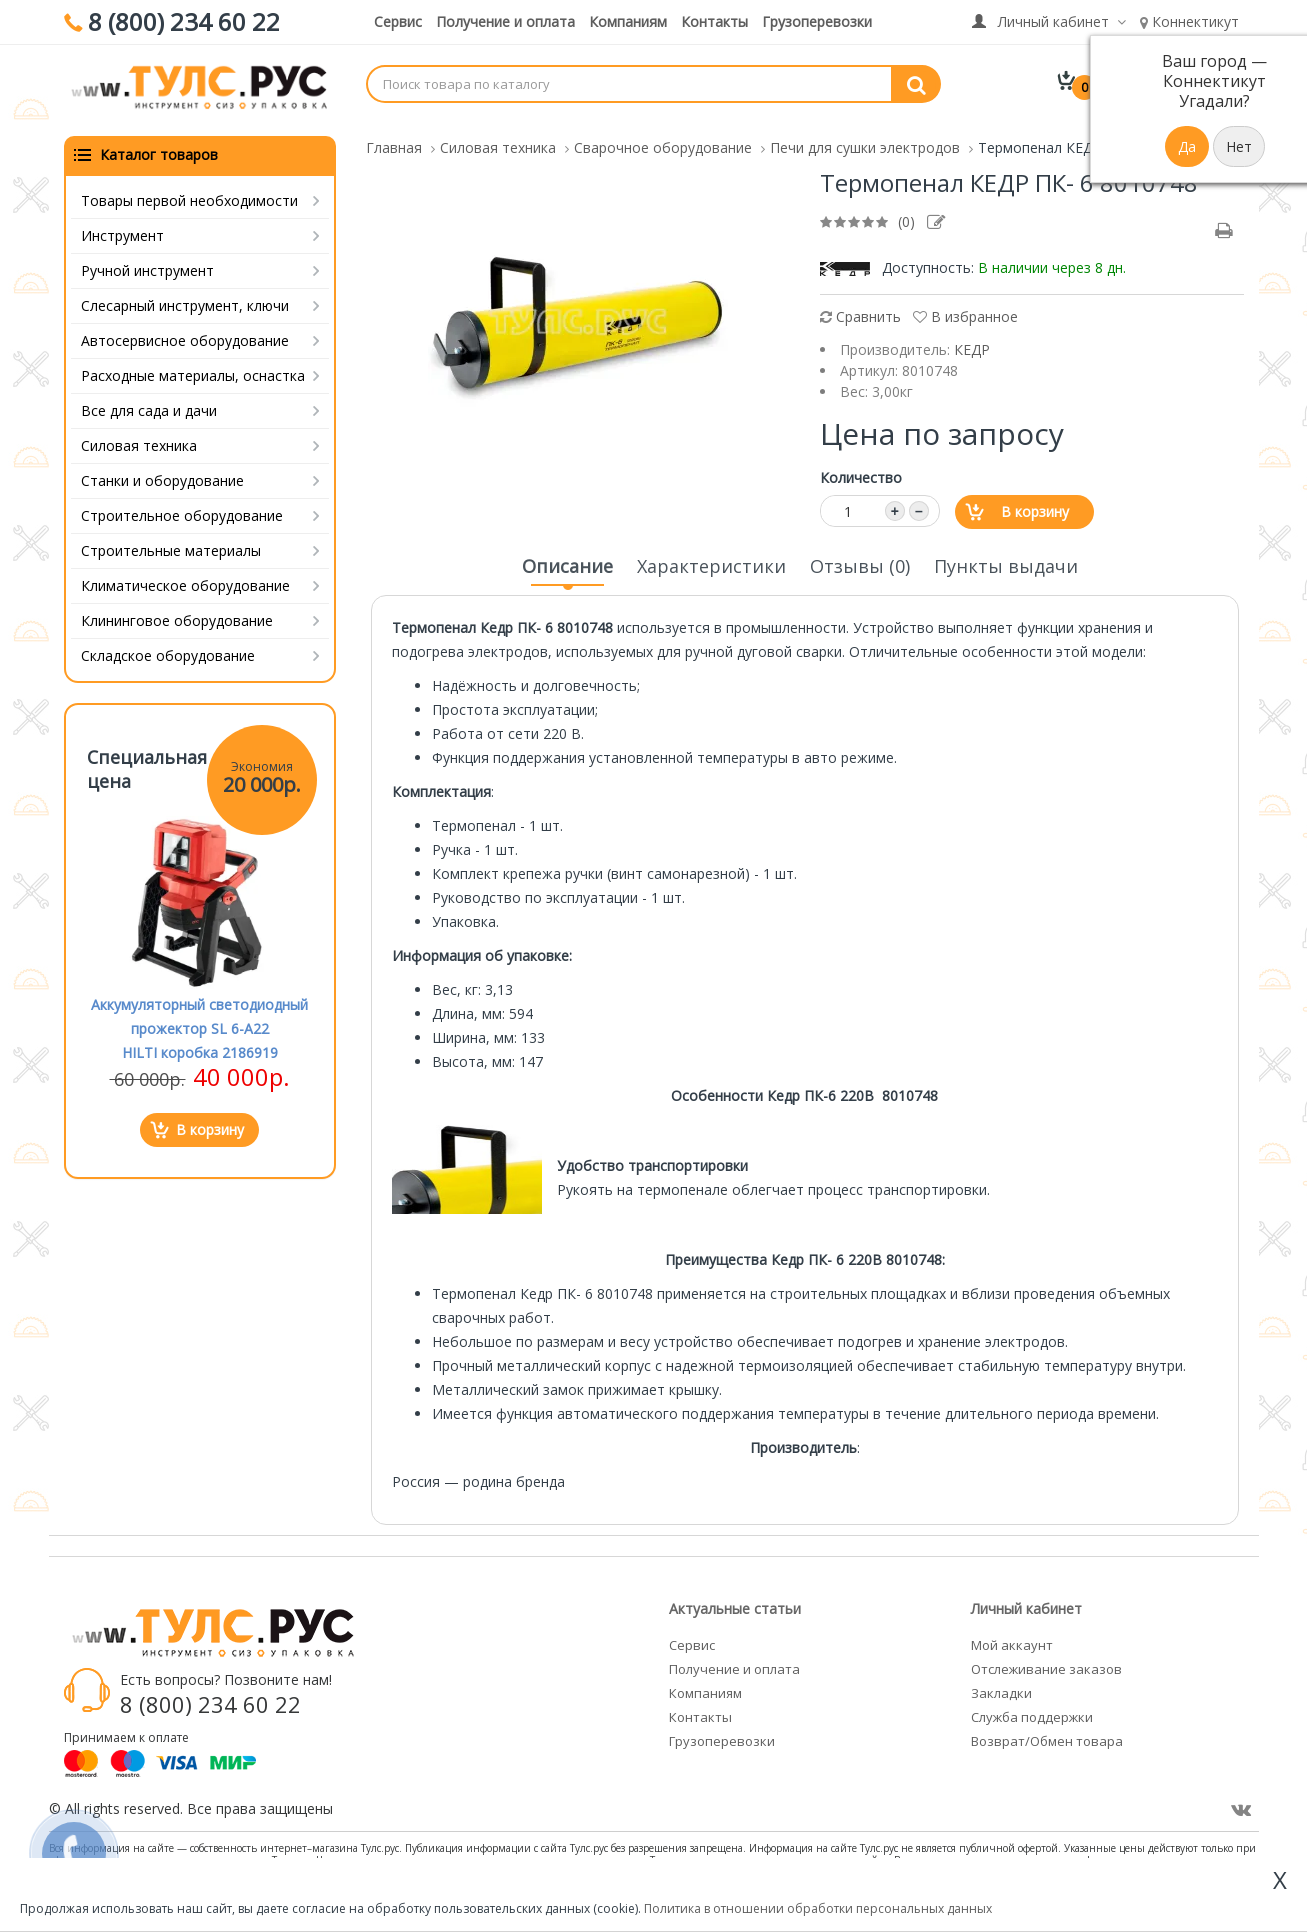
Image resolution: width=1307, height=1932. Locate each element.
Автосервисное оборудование (185, 333)
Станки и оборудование (162, 473)
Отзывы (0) (860, 559)
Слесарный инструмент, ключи (185, 298)
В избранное (965, 309)
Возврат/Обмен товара (1047, 1734)
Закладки (1001, 1686)
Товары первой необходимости (189, 193)
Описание (567, 565)
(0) (906, 214)
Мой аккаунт (1012, 1638)
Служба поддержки (1032, 1710)
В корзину (1035, 504)
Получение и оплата (505, 21)
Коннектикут (1189, 21)
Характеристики (711, 559)
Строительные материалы (171, 543)
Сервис (398, 21)
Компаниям (628, 21)
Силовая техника (139, 438)
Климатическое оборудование (185, 578)
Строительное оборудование (182, 508)
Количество (861, 470)
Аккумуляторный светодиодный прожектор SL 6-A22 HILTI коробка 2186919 (199, 1021)
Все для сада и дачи (149, 403)
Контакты (714, 21)
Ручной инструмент (147, 263)
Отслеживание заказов (1046, 1662)
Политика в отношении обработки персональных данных (818, 1908)
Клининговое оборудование (177, 613)
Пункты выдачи (1006, 559)
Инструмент (122, 228)
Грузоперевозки (817, 21)
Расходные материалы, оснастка (193, 368)
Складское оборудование (168, 648)
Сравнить (860, 309)
